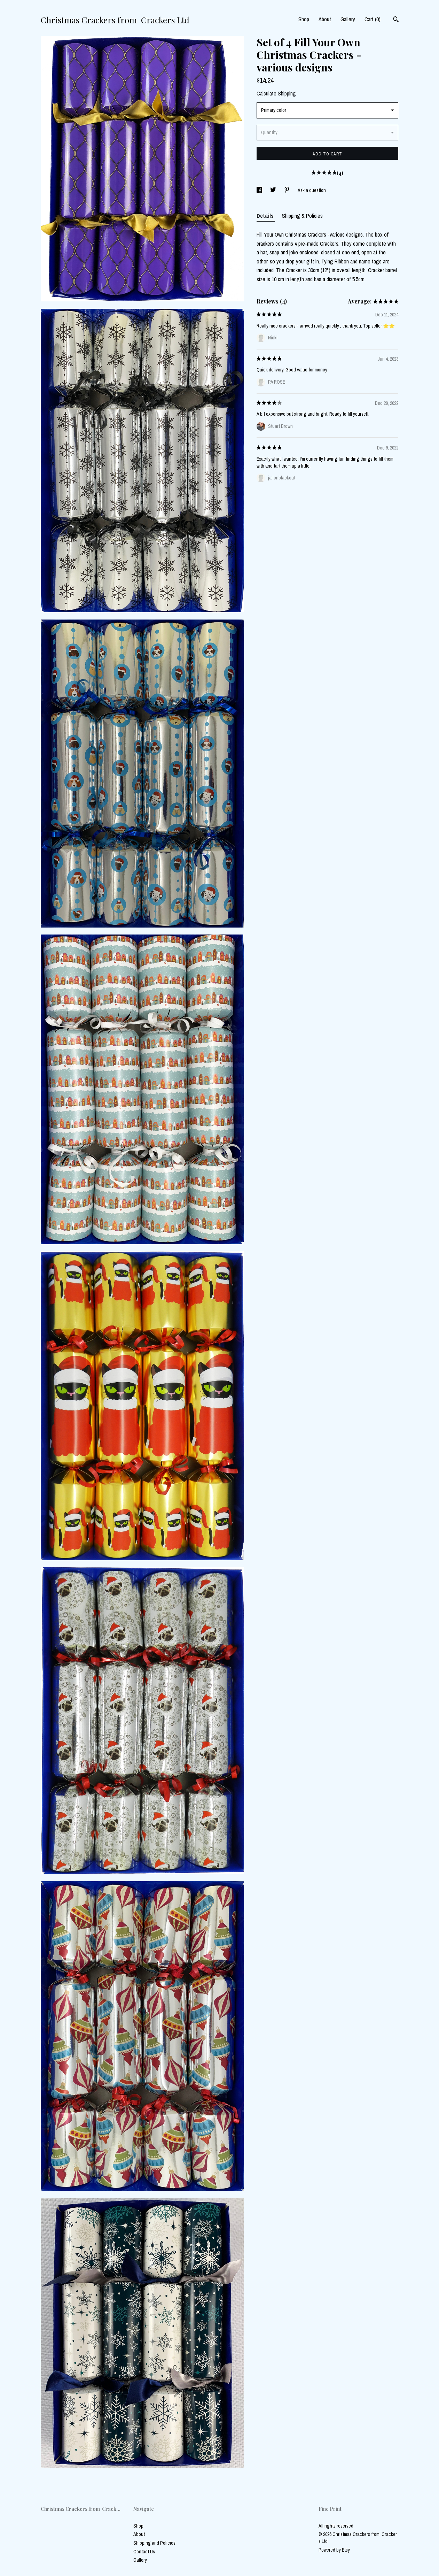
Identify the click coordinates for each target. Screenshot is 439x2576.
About (325, 19)
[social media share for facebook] (260, 190)
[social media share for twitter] (273, 190)
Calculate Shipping (276, 93)
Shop (303, 19)
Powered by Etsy (334, 2550)
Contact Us (144, 2551)
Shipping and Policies (154, 2543)
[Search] (396, 20)
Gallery (347, 19)
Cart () (372, 19)
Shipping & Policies (302, 216)
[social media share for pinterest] (287, 190)
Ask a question (312, 190)
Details (266, 216)
